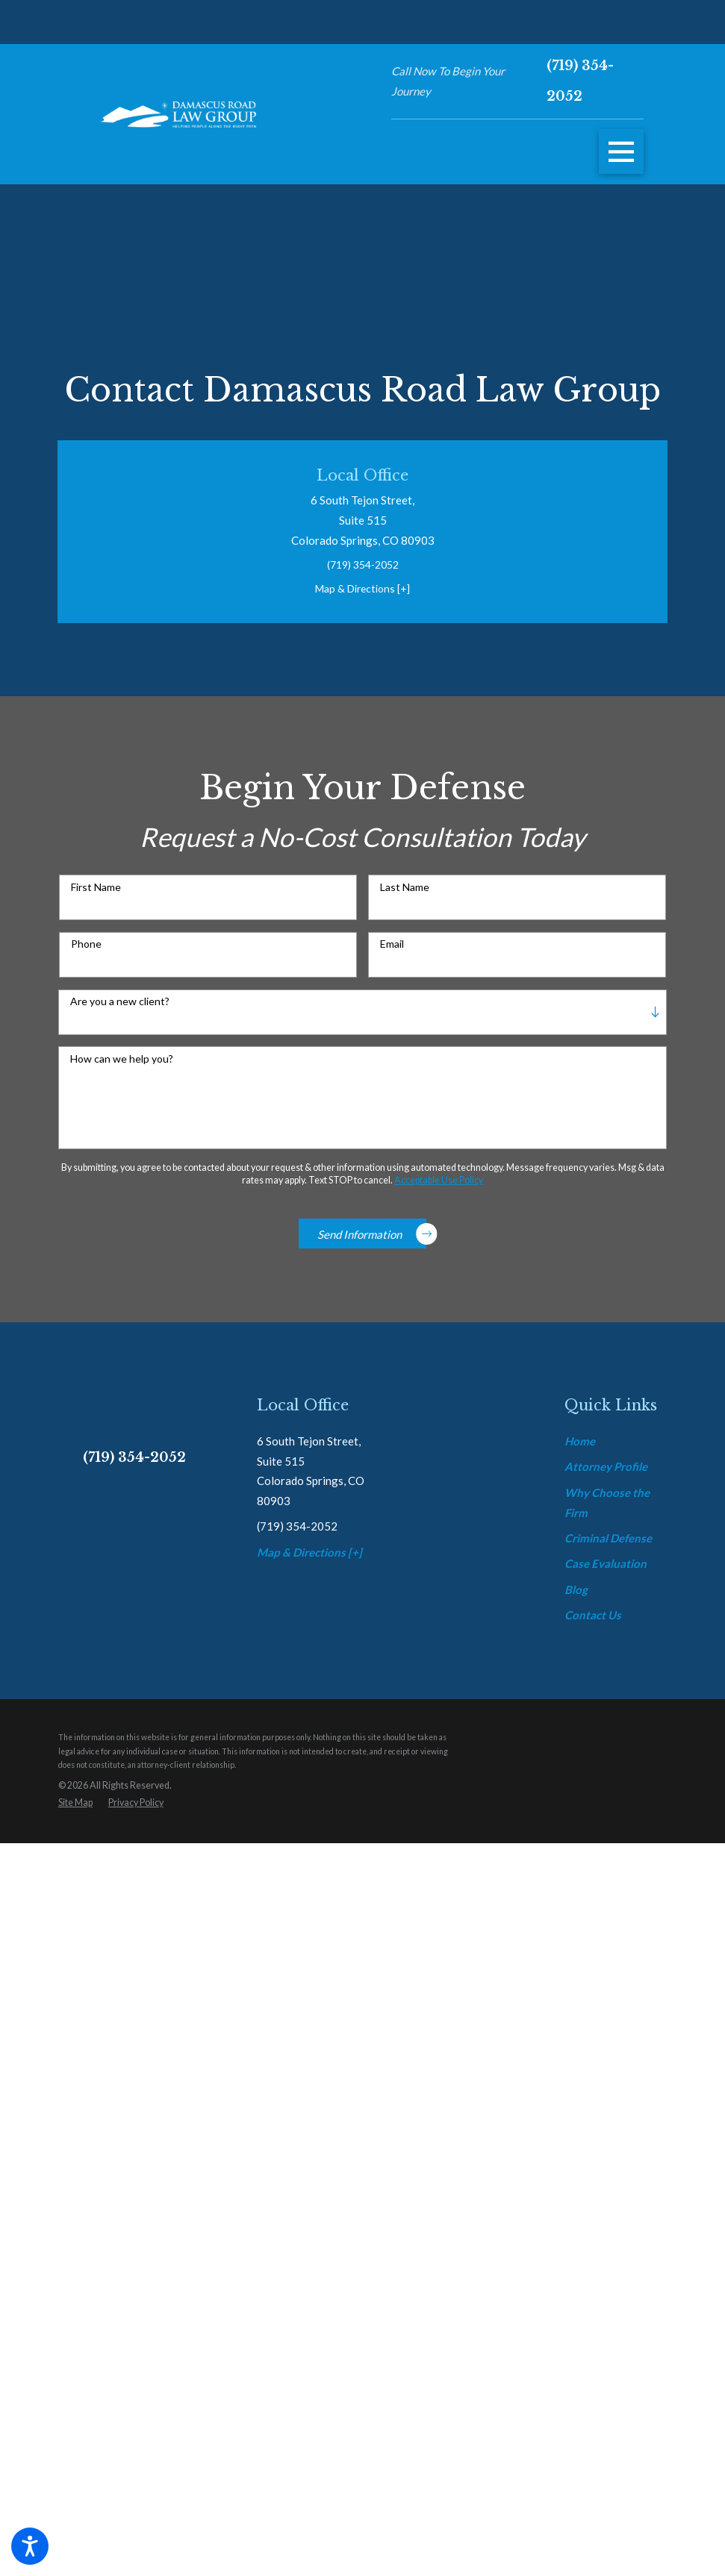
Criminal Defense (608, 2276)
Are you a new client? (119, 1013)
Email (392, 957)
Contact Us (592, 2353)
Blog (576, 2327)
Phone (86, 957)
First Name (96, 899)
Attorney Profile (605, 2204)
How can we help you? (121, 1071)
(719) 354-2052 (580, 80)
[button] (30, 2546)
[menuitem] (615, 2179)
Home (579, 2179)
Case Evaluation (605, 2302)
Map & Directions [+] (362, 595)
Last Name (404, 899)
